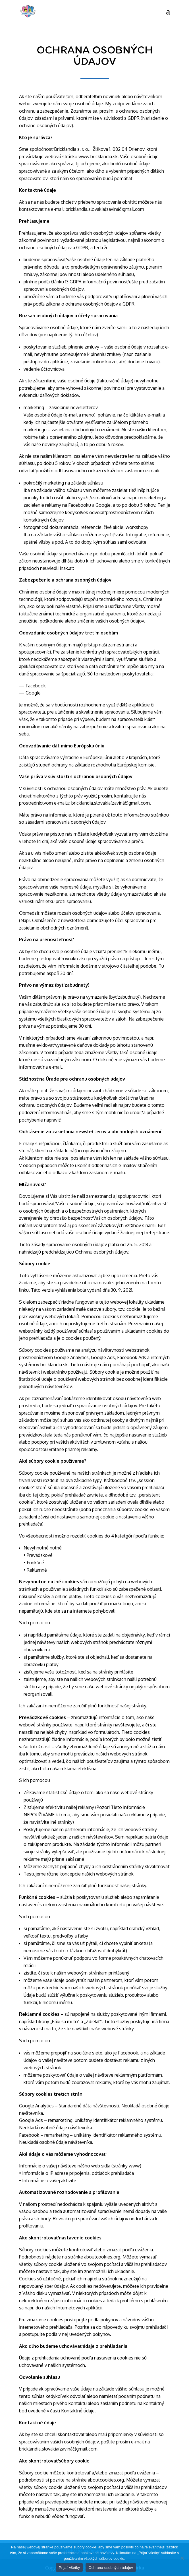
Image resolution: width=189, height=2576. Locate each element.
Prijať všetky (69, 2567)
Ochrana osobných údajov (110, 2567)
